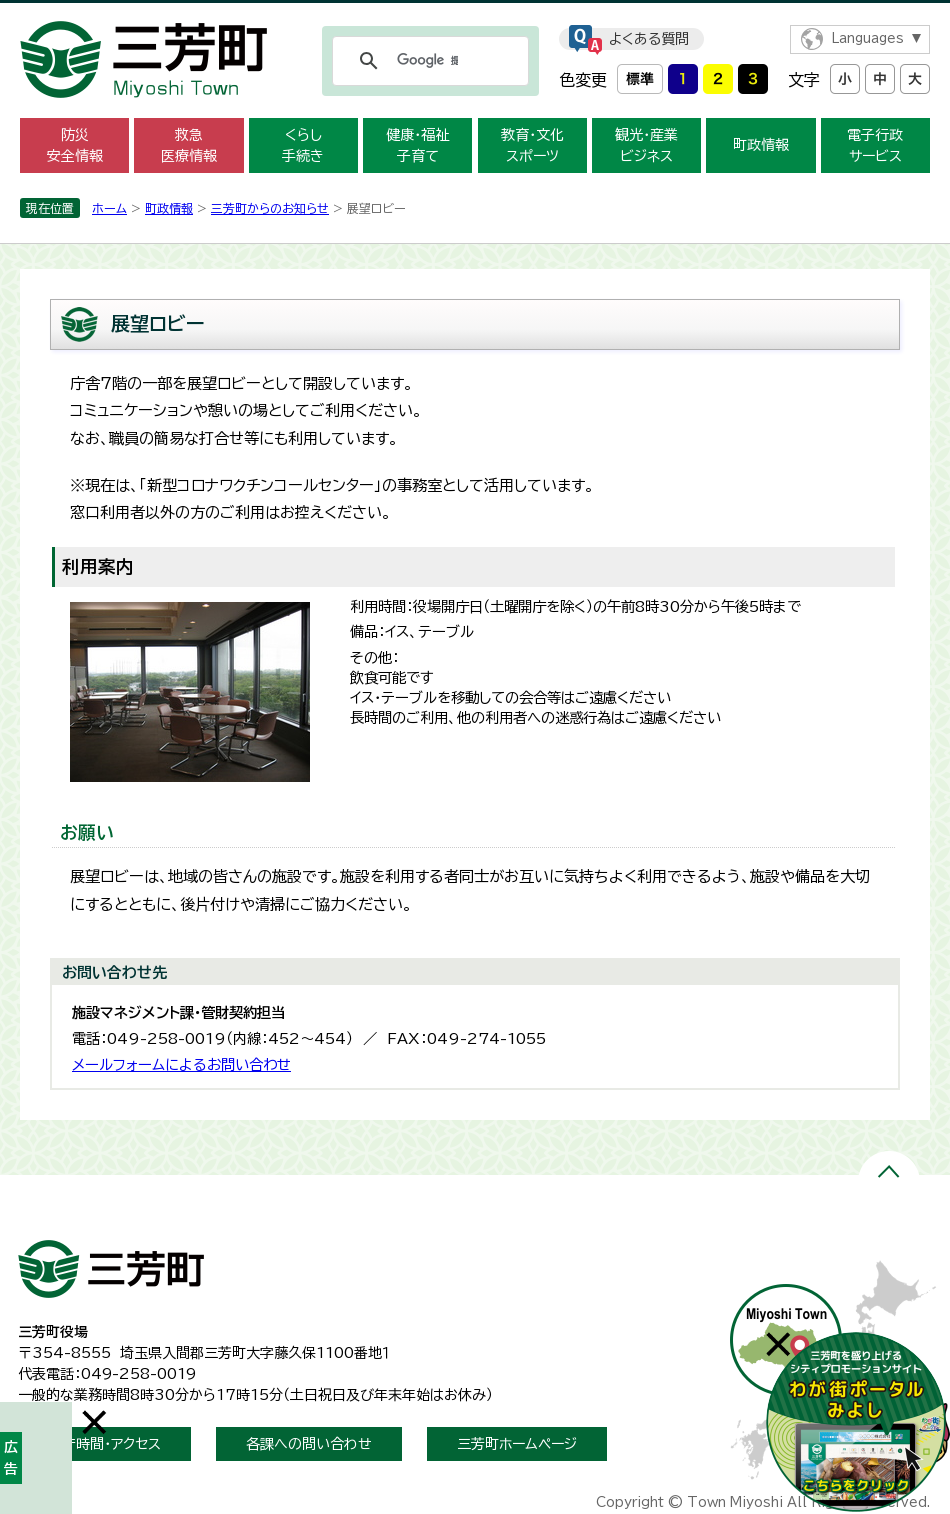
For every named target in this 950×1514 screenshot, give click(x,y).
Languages (867, 38)
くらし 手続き (303, 145)
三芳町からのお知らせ (270, 208)
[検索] (427, 61)
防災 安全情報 (75, 145)
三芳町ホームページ (517, 1444)
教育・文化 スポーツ (532, 145)
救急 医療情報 (189, 145)
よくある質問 (649, 39)
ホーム (109, 208)
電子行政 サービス (875, 145)
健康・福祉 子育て (417, 145)
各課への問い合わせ (309, 1444)
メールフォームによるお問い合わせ (181, 1064)
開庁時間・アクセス (104, 1444)
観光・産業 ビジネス (646, 145)
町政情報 (761, 145)
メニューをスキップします (475, 13)
